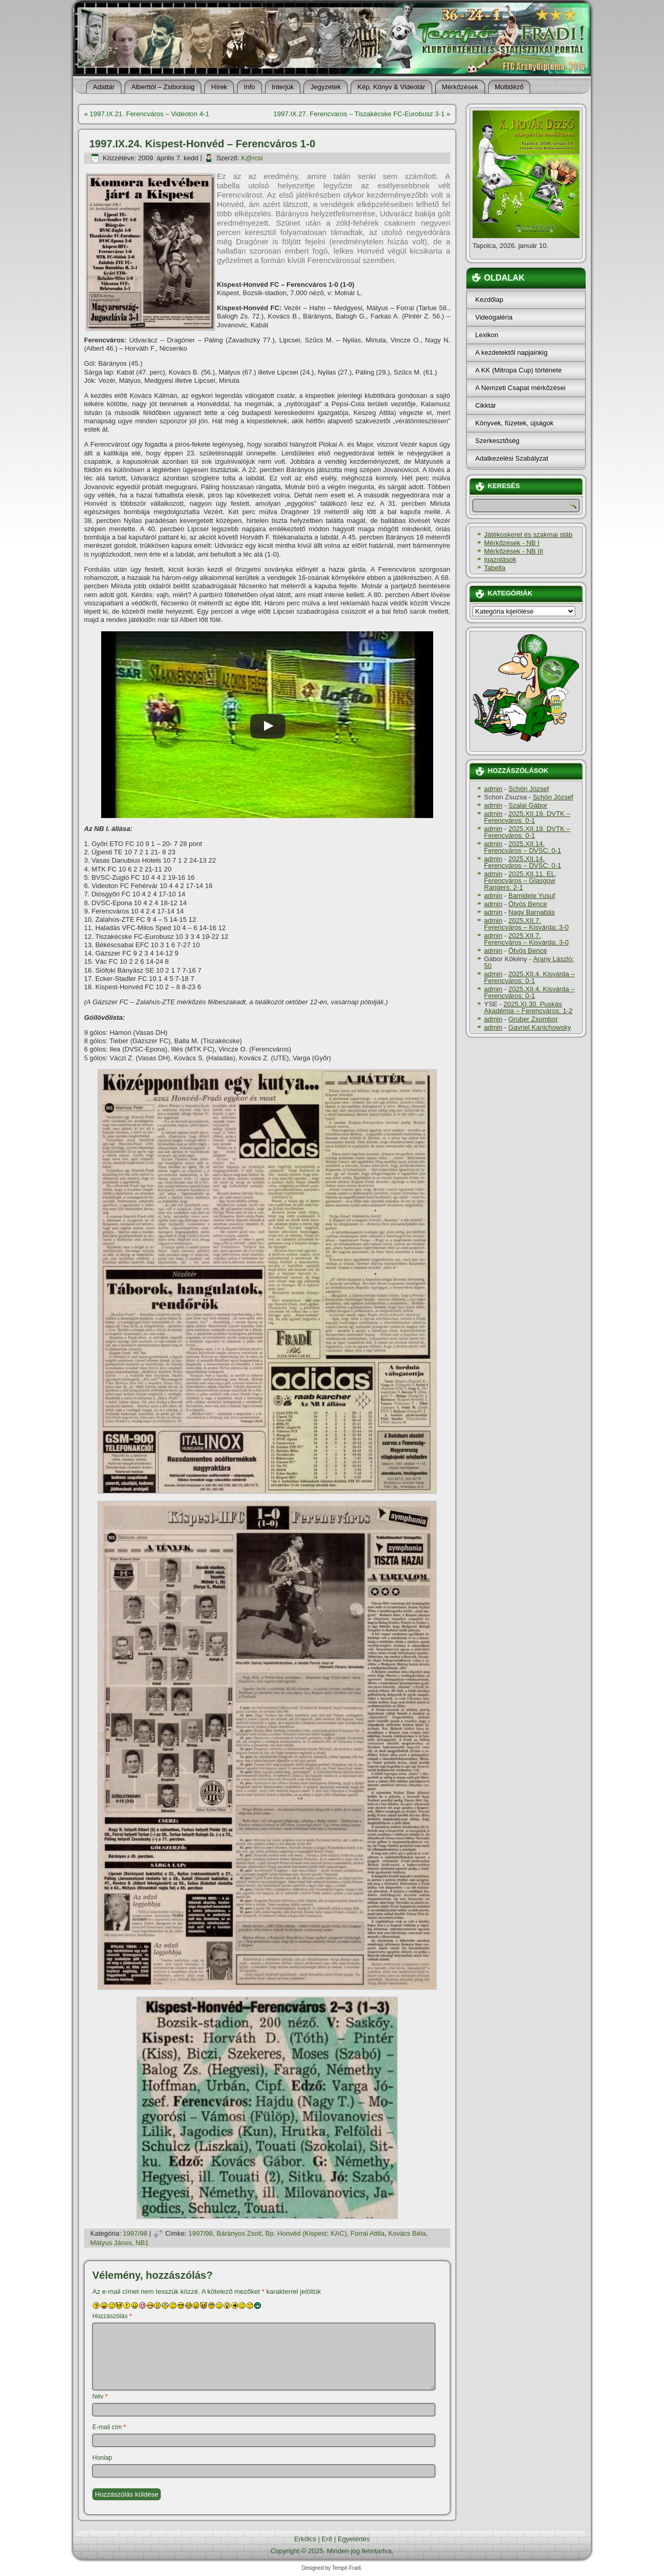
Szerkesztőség (497, 441)
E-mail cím (109, 2427)
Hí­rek (219, 87)
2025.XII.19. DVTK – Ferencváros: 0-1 (527, 817)
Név (99, 2396)
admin (493, 789)
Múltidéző (509, 87)
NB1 (141, 2243)
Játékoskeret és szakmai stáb (528, 534)
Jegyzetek (325, 87)
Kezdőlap (489, 299)
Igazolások (500, 559)
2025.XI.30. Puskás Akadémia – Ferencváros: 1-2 (528, 1007)
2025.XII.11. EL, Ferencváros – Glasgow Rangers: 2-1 (520, 880)
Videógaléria (494, 317)
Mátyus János (111, 2243)
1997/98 (135, 2233)
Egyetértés (354, 2539)
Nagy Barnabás (531, 912)
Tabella (494, 568)
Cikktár (485, 405)
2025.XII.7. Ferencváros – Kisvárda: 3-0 (526, 924)
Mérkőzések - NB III (513, 551)
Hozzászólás (112, 2316)
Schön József (528, 789)
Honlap (102, 2457)
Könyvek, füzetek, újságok (514, 423)
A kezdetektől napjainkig (511, 352)
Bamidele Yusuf (531, 895)
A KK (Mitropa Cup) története (518, 370)
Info (249, 87)
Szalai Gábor (527, 805)
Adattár (104, 87)
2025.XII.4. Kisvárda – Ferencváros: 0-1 (529, 977)
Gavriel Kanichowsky (539, 1027)
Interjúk (283, 87)
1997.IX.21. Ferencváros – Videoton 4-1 (149, 114)
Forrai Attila (368, 2233)
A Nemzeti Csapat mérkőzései (520, 388)
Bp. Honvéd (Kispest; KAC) (306, 2233)
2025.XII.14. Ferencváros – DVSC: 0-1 (522, 847)
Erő (327, 2539)
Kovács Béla (406, 2233)
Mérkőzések (460, 87)
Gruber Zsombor (533, 1019)
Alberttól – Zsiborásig (163, 87)
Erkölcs (305, 2539)
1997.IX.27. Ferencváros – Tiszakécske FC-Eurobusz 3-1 (359, 114)
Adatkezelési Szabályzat (511, 458)
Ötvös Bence (527, 904)
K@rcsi (252, 158)
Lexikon (487, 335)
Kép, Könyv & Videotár (391, 87)
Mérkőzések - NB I (512, 543)
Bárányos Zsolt (239, 2233)
